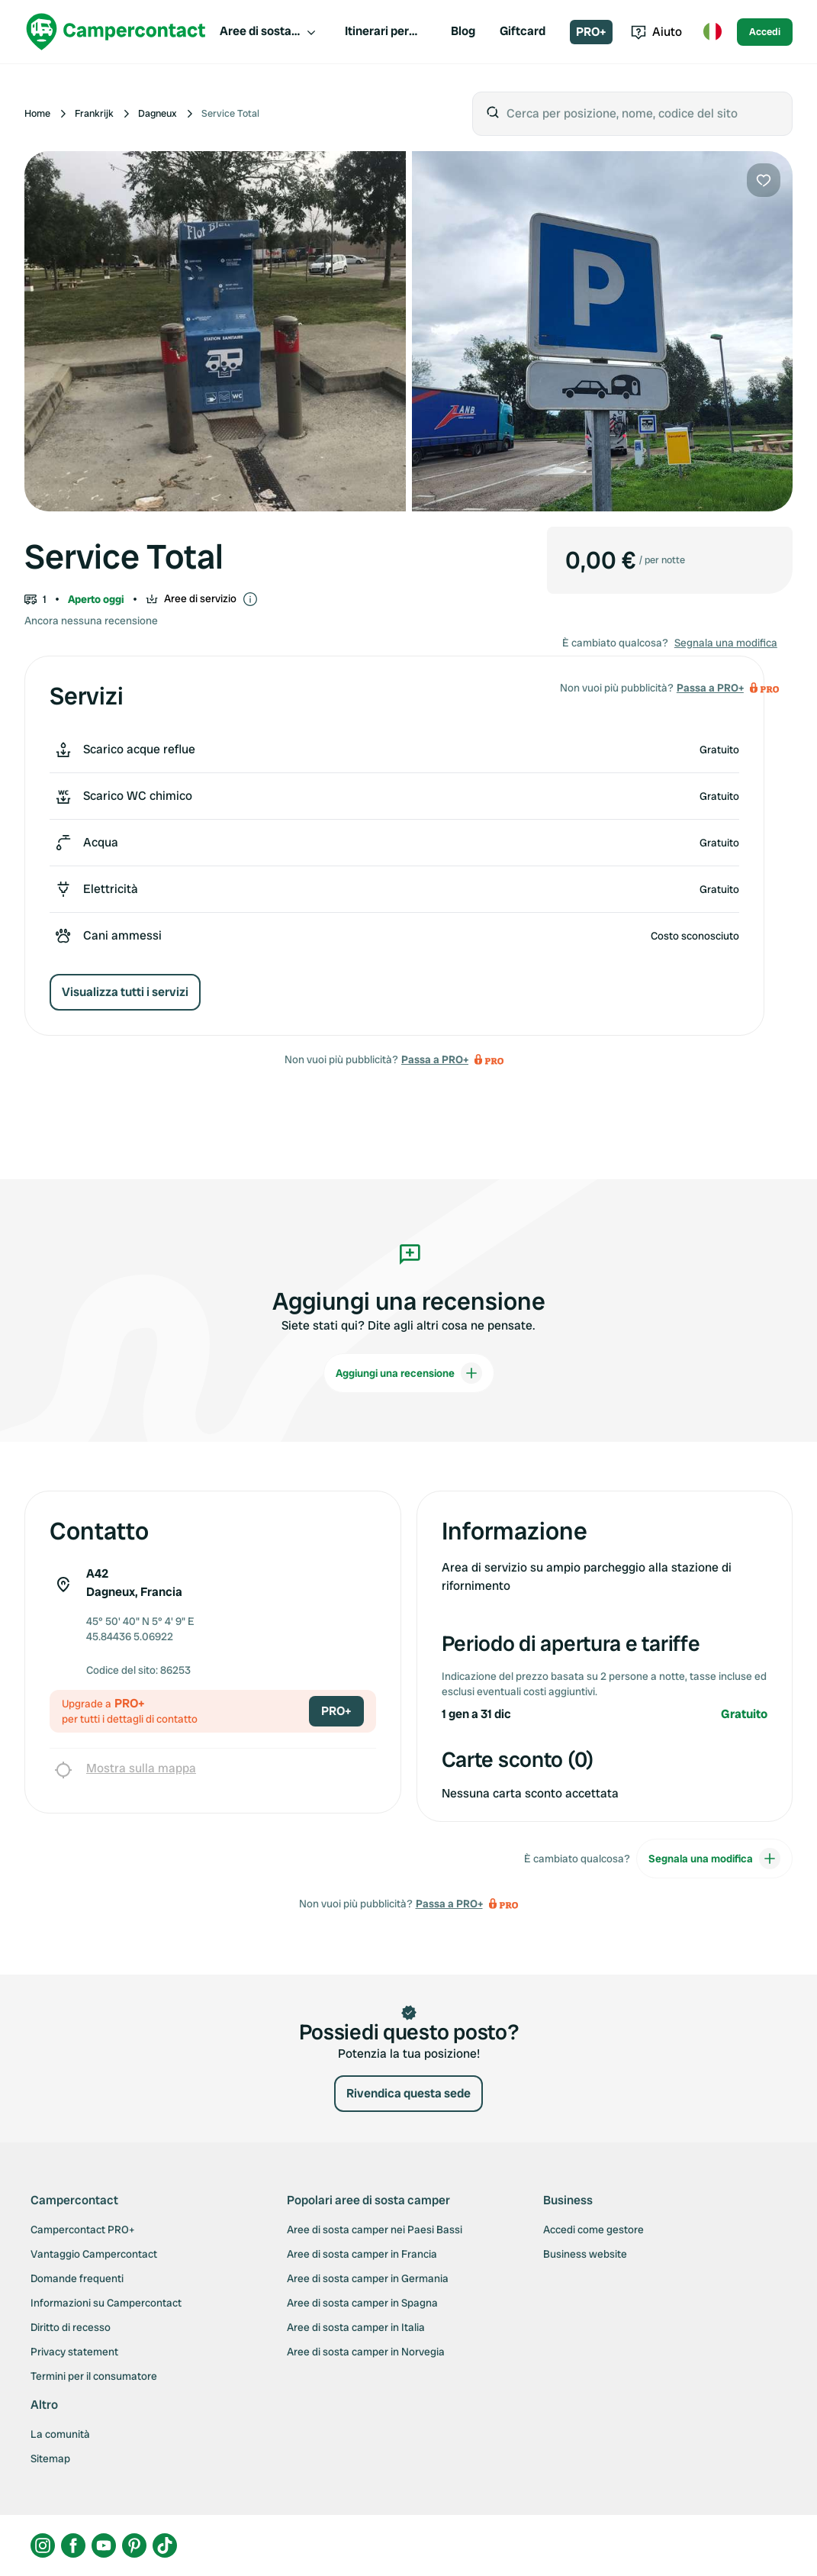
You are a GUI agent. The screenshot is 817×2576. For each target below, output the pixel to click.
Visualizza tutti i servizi (125, 992)
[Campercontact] (115, 31)
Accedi (764, 31)
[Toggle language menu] (712, 32)
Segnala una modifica (725, 643)
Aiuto (656, 32)
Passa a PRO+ (434, 1059)
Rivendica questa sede (408, 2093)
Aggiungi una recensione (409, 1373)
